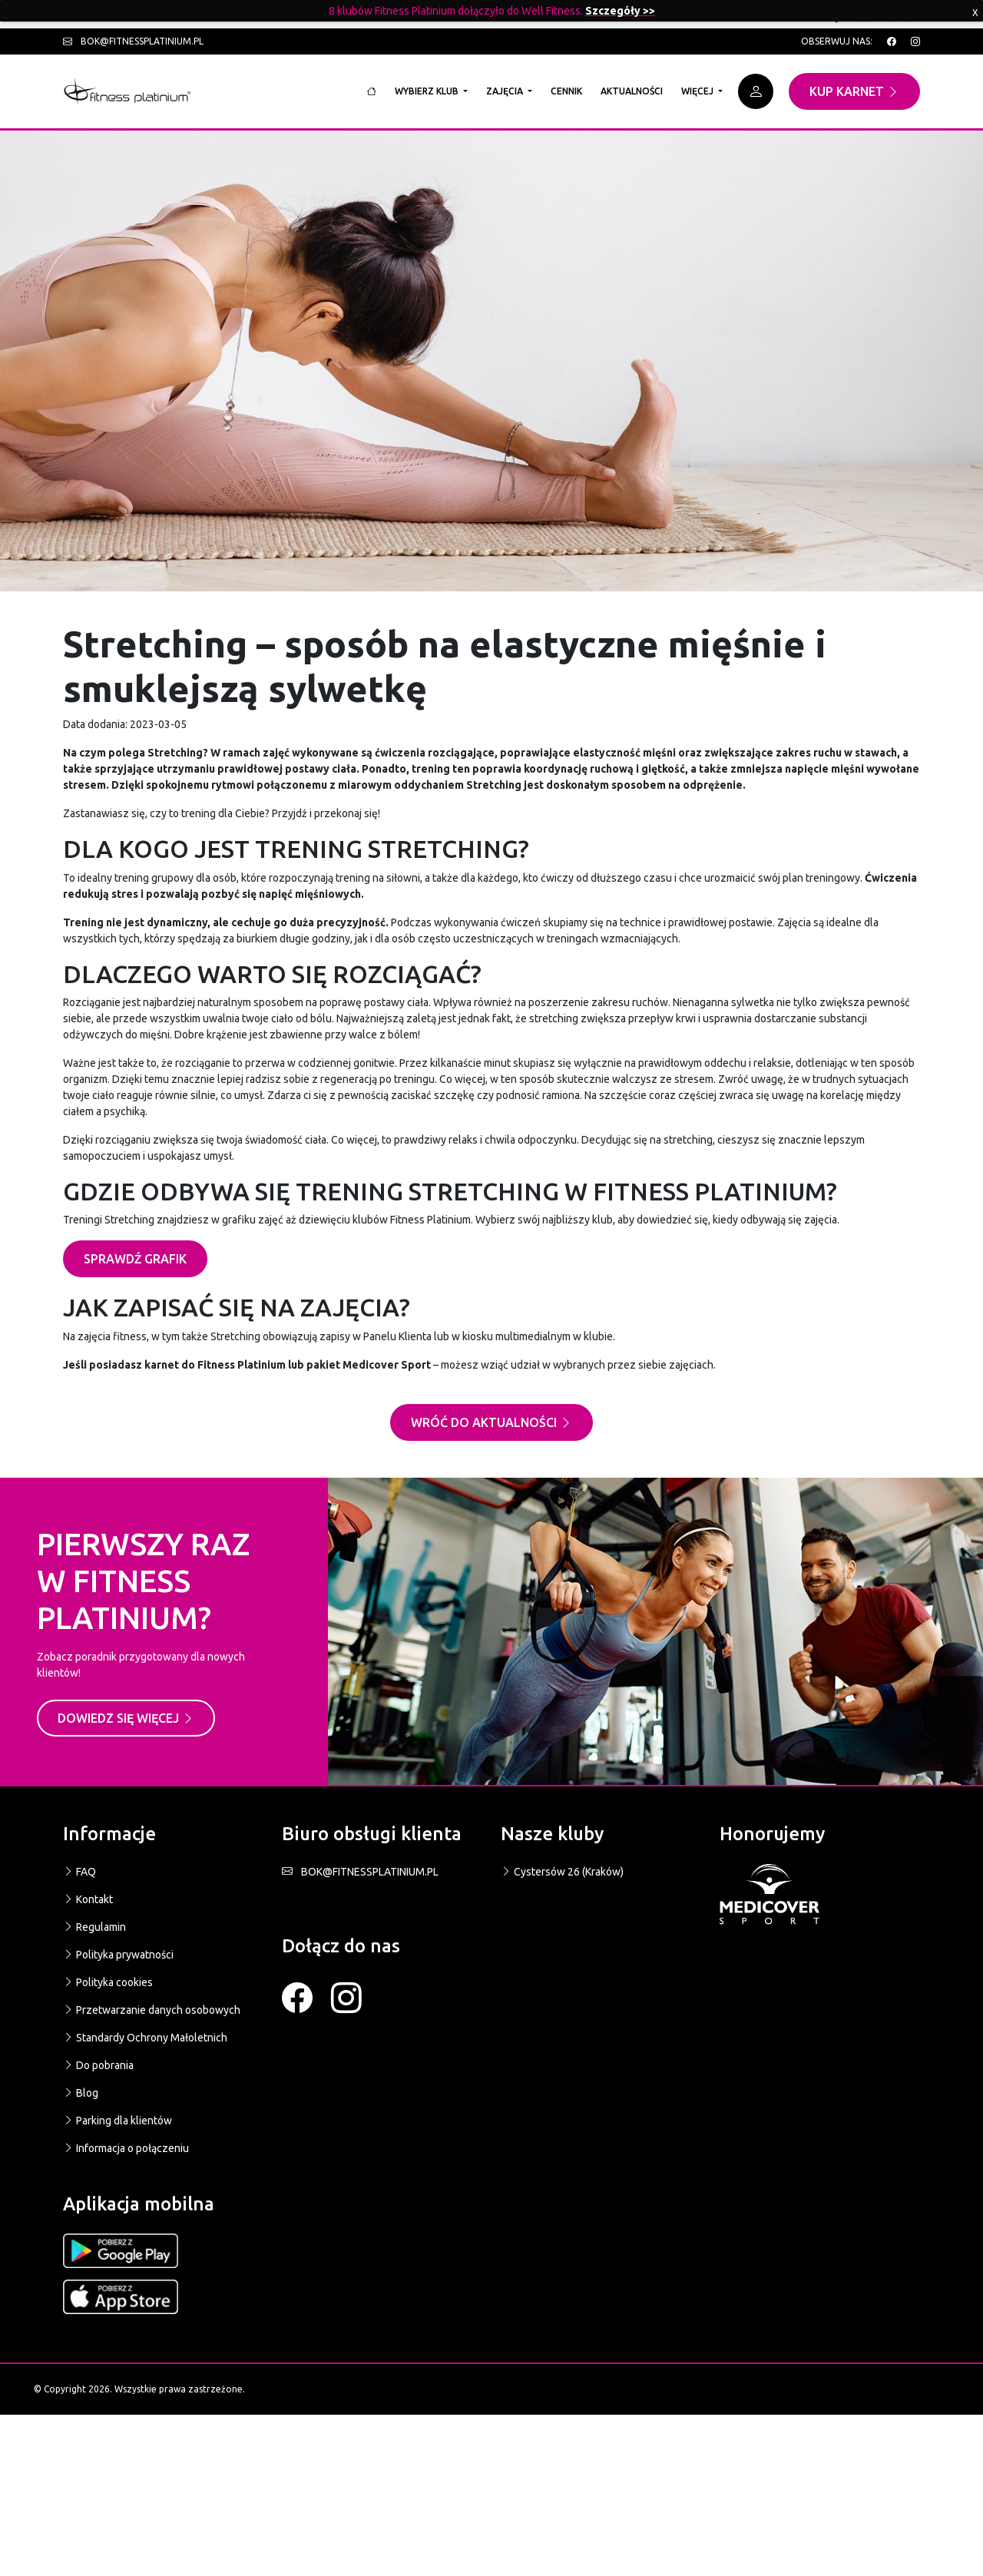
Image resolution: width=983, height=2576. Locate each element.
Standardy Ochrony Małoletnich (145, 2037)
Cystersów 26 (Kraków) (562, 1872)
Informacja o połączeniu (126, 2148)
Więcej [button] (698, 91)
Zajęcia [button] (505, 91)
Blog (80, 2093)
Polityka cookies (108, 1982)
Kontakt (88, 1899)
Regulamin (94, 1927)
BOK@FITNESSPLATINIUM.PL (360, 1872)
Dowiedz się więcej (126, 1718)
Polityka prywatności (118, 1955)
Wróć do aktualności (491, 1422)
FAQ (79, 1872)
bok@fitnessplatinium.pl (133, 41)
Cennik (566, 91)
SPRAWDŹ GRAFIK (135, 1259)
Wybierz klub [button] (428, 91)
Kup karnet (854, 91)
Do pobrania (98, 2065)
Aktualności (632, 91)
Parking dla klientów (117, 2120)
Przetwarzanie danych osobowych (151, 2010)
